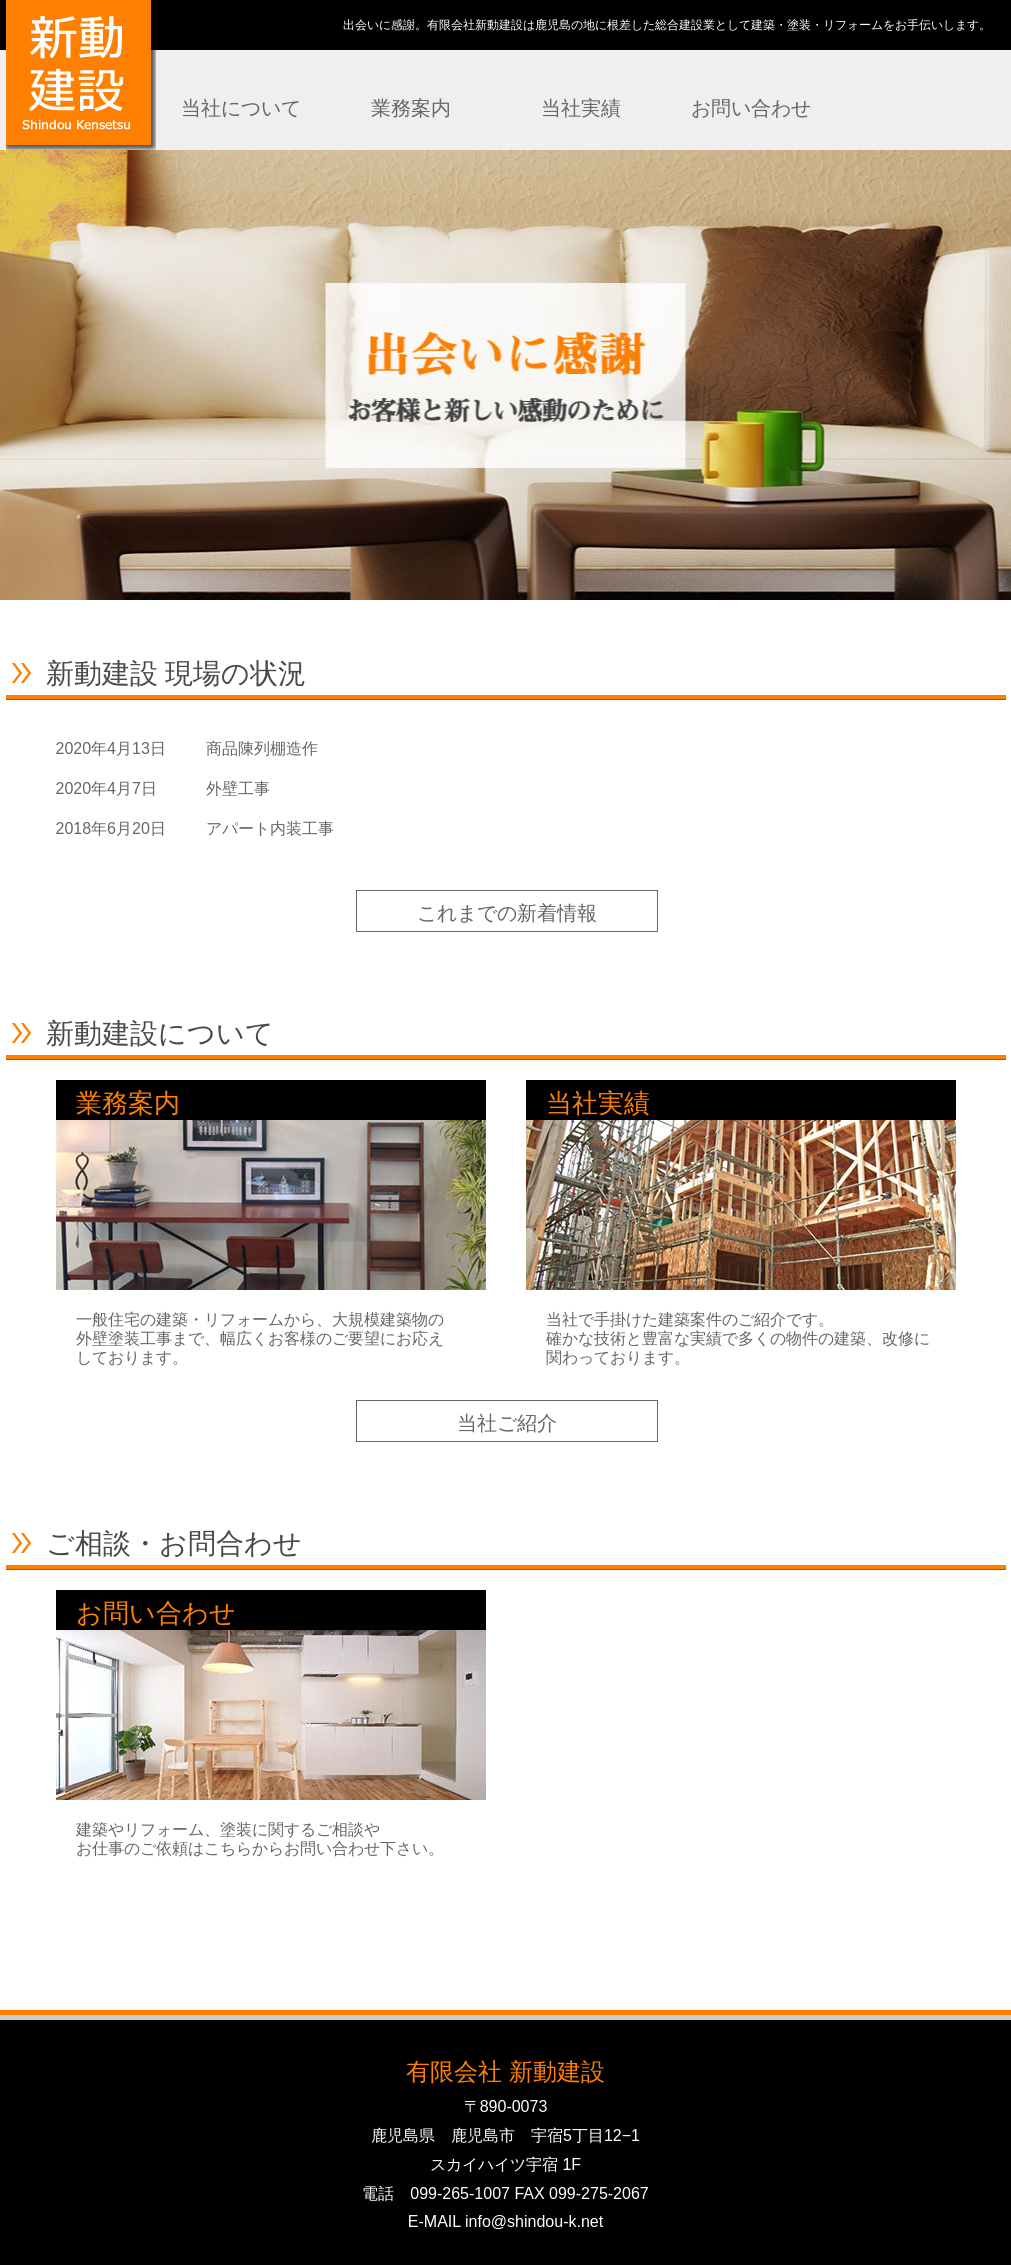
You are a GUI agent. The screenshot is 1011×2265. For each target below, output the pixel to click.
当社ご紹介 (507, 1423)
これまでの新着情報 (507, 913)
